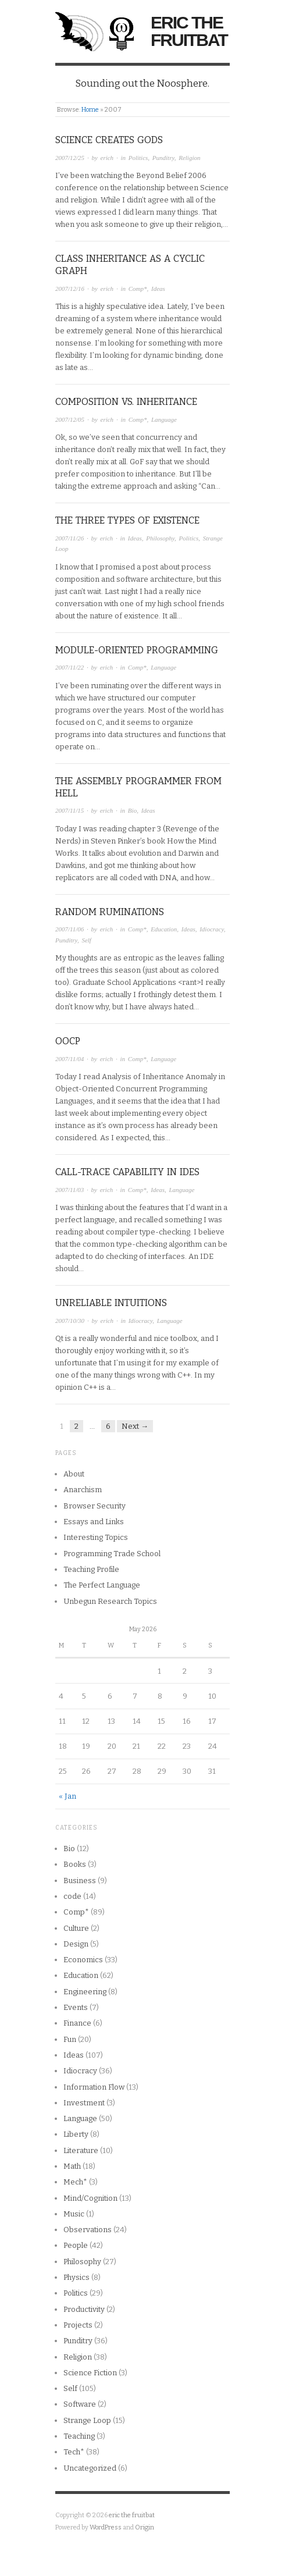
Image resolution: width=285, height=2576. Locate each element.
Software (79, 2404)
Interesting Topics (95, 1537)
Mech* (75, 2181)
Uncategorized (89, 2468)
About (73, 1474)
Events (75, 2007)
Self (86, 940)
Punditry (163, 157)
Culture (76, 1928)
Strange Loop (87, 2420)
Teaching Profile (91, 1569)
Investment (84, 2102)
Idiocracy (212, 929)
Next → (135, 1426)
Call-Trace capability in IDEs (127, 1171)
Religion (189, 157)
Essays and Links (93, 1521)
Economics (83, 1959)
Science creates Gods (109, 139)
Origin (144, 2527)
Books (74, 1864)
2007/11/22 (69, 667)
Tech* (73, 2451)
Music (73, 2213)
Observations (87, 2229)
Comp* (138, 288)
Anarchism (82, 1489)
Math (72, 2166)
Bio (132, 810)
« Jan (67, 1796)
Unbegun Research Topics (110, 1601)
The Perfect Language (101, 1585)
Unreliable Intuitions (111, 1302)
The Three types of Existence (127, 520)
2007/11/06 (69, 929)
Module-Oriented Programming (136, 650)
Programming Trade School (112, 1553)
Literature (80, 2150)
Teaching (79, 2436)
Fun (69, 2039)
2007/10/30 (69, 1320)
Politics (138, 157)
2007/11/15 (69, 810)
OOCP (67, 1041)
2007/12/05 (69, 419)
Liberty (75, 2134)
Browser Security (94, 1506)
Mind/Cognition (90, 2198)
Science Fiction (90, 2372)
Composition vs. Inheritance (126, 401)
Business (79, 1880)
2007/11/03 (69, 1189)
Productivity (84, 2309)
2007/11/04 (69, 1058)
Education (164, 929)
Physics (76, 2277)
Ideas (158, 288)
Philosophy (160, 538)
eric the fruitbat (189, 31)
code (72, 1896)
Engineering (84, 1991)
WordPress (106, 2527)
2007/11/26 (69, 538)
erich (107, 157)
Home (90, 109)
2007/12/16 (69, 288)
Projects (77, 2325)
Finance (77, 2023)
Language (164, 419)
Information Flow (93, 2087)
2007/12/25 (69, 157)
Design (75, 1944)
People (75, 2245)
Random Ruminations (109, 911)
